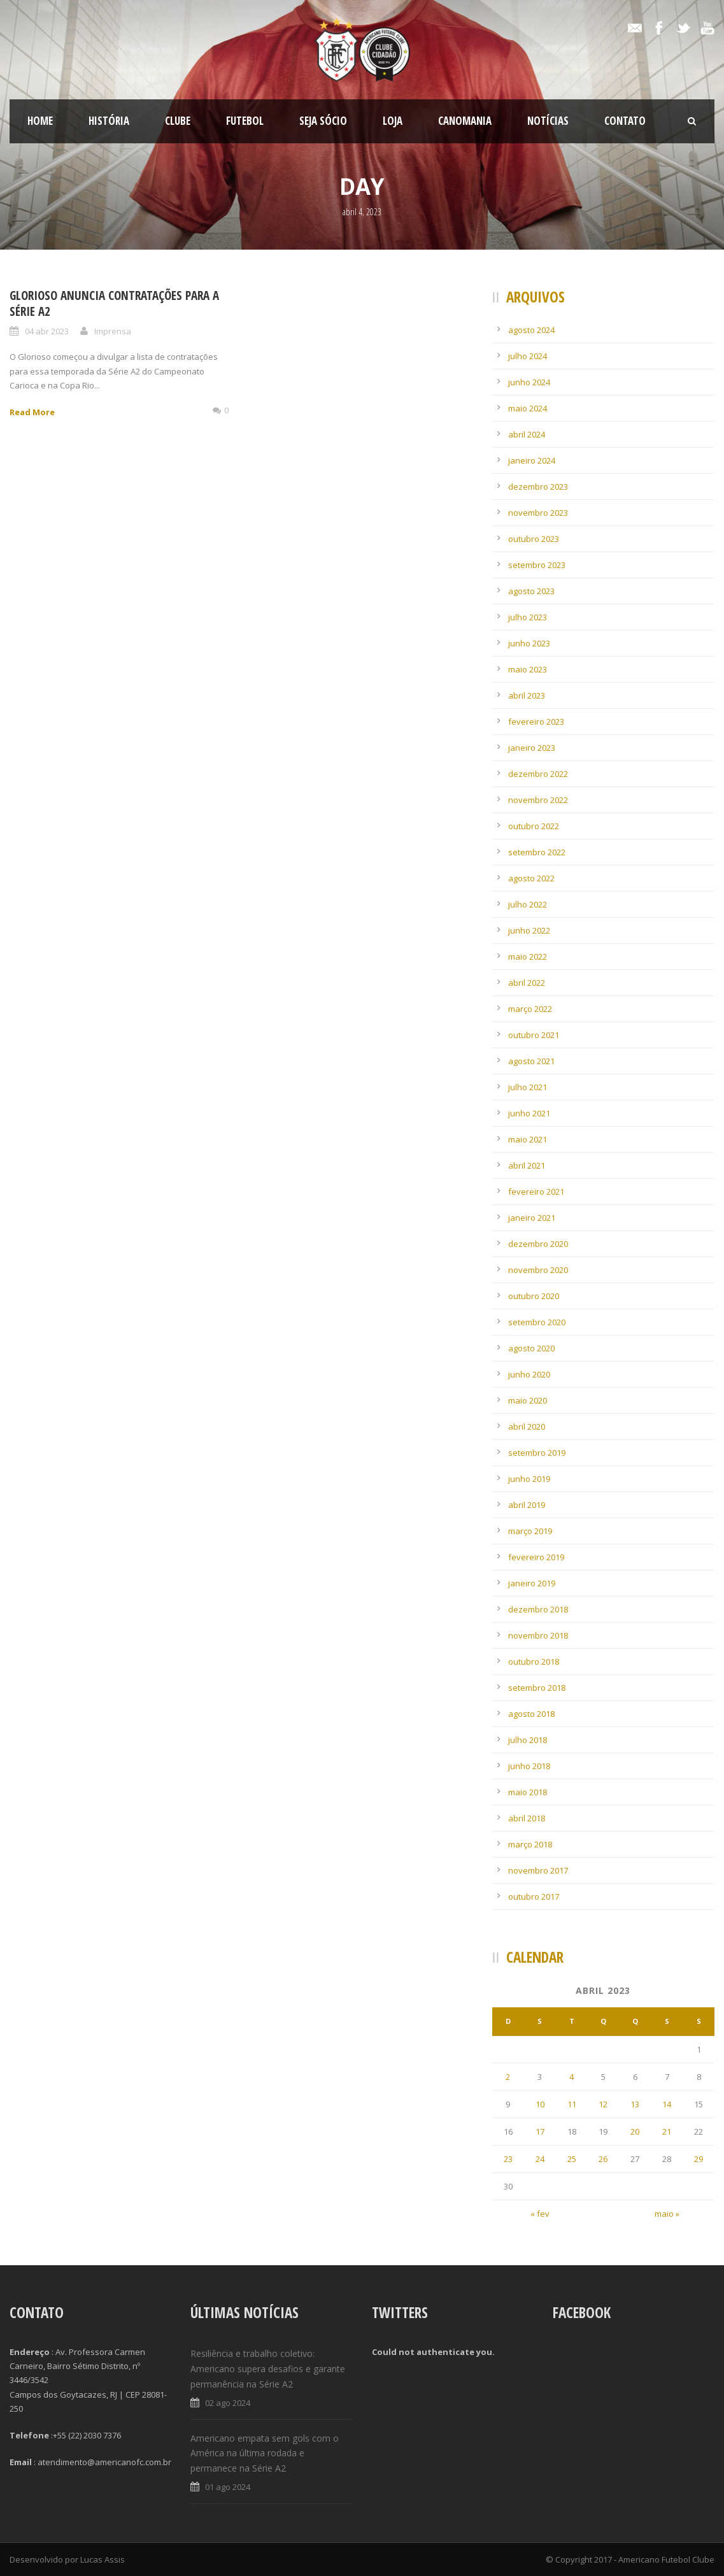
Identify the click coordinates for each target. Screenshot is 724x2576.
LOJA (392, 120)
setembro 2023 (536, 565)
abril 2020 (526, 1426)
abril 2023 (526, 695)
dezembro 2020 (538, 1243)
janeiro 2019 (531, 1583)
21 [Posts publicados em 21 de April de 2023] (666, 2131)
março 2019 (530, 1531)
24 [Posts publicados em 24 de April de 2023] (540, 2159)
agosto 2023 (531, 591)
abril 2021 (526, 1165)
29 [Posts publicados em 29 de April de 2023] (698, 2159)
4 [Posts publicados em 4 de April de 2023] (571, 2076)
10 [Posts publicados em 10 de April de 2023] (540, 2104)
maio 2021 (527, 1139)
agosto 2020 (531, 1348)
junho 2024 (529, 382)
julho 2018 (527, 1740)
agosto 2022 (531, 878)
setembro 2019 (536, 1452)
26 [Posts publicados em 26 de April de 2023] (603, 2159)
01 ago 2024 (227, 2487)
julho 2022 (527, 904)
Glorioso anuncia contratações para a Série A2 (114, 303)
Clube (177, 120)
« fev (540, 2213)
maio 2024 (527, 408)
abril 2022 (526, 982)
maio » (667, 2213)
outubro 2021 (533, 1035)
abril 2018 (526, 1818)
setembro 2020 (536, 1322)
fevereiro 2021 (536, 1191)
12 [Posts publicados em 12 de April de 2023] (603, 2104)
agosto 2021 (531, 1061)
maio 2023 (527, 669)
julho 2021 (527, 1087)
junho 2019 (529, 1478)
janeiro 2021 (531, 1217)
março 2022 (530, 1008)
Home (40, 120)
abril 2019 (526, 1505)
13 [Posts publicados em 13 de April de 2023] (634, 2104)
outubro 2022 (533, 826)
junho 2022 (529, 930)
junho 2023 (529, 643)
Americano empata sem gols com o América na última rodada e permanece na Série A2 (264, 2453)
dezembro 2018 (538, 1609)
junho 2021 (529, 1113)
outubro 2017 (533, 1896)
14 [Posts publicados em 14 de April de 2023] (666, 2104)
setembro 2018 (536, 1687)
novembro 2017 (538, 1870)
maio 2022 (527, 956)
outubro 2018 (533, 1661)
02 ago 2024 (227, 2403)
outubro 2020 (533, 1296)
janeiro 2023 (531, 747)
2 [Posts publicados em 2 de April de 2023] (508, 2076)
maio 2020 (527, 1400)
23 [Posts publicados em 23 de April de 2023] (508, 2159)
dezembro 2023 (538, 486)
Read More (32, 412)
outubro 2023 (533, 538)
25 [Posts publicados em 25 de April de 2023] (571, 2159)
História (109, 120)
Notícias (548, 120)
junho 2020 (529, 1374)
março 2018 (530, 1844)
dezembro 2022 (538, 773)
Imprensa (112, 331)
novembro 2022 (538, 800)
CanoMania (465, 120)
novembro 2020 (538, 1270)
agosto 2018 (531, 1713)
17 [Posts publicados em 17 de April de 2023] (540, 2131)
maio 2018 (527, 1792)
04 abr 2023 (47, 331)
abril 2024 (526, 434)
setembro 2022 (536, 852)
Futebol (245, 120)
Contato (625, 120)
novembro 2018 (538, 1635)
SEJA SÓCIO (323, 120)
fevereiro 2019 (536, 1557)
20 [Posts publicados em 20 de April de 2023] (634, 2131)
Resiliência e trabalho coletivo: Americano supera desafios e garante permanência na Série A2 (267, 2368)
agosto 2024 (531, 330)
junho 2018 (529, 1766)
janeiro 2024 (531, 460)
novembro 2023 (538, 512)
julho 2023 (527, 617)
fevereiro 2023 (536, 721)
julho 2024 (527, 356)
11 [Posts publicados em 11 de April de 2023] (571, 2104)
